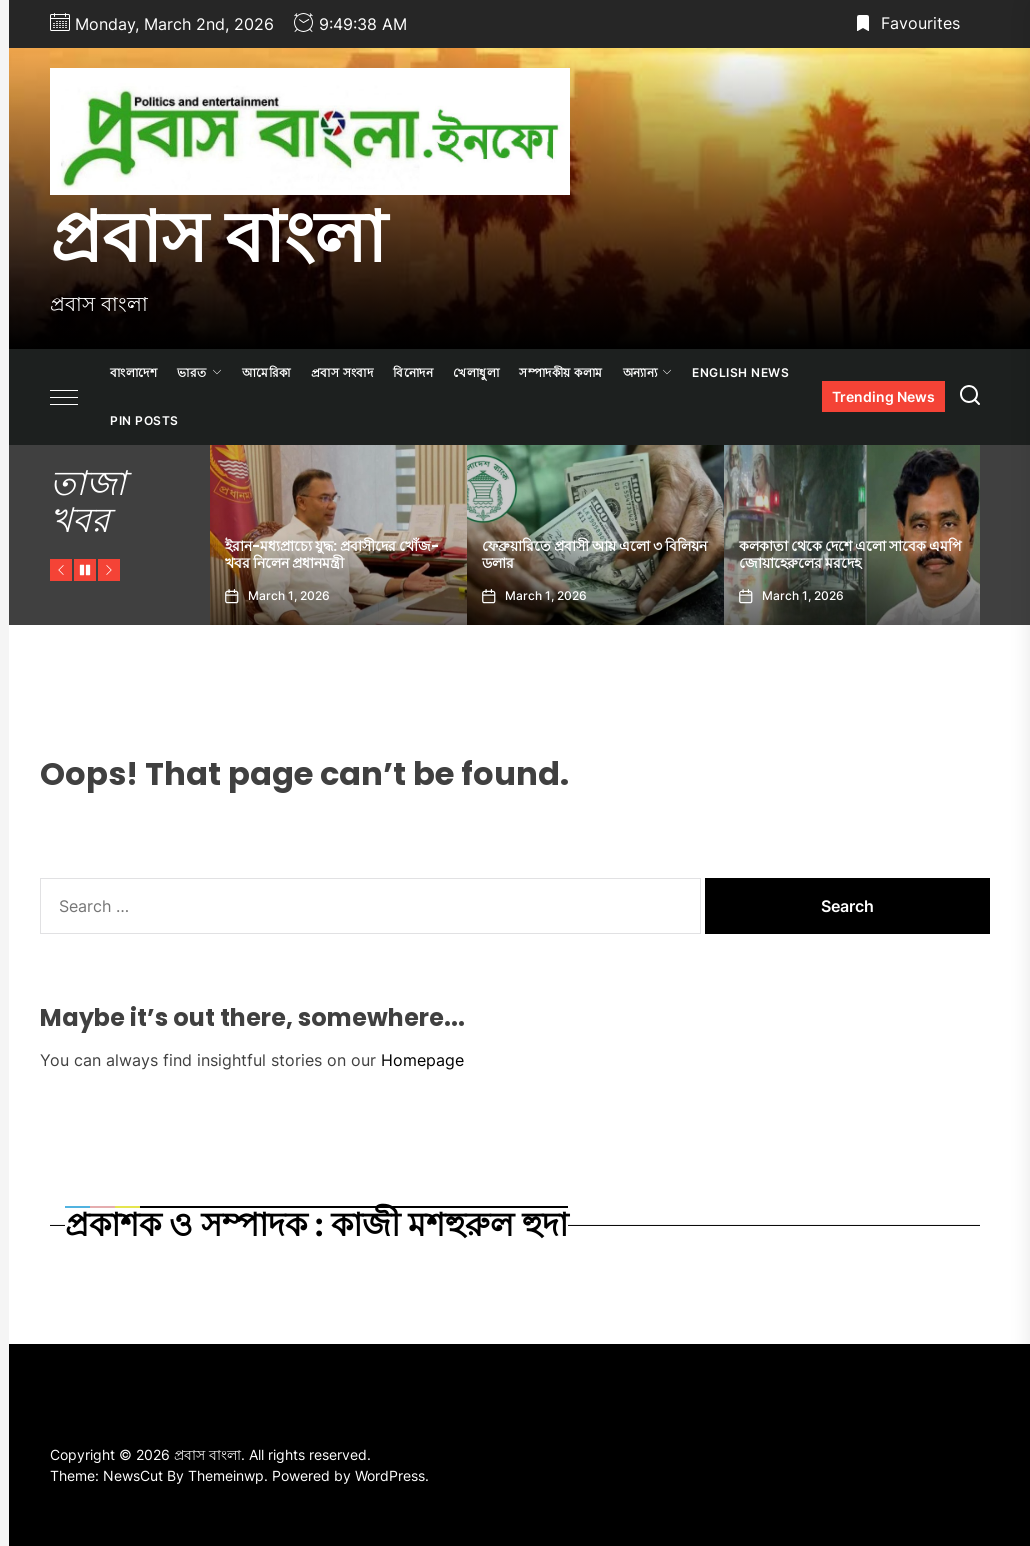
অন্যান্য (648, 372)
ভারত (199, 372)
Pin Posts (144, 420)
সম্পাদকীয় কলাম (561, 372)
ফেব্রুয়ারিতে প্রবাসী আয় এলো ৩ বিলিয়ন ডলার (594, 554)
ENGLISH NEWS (740, 372)
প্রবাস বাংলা (218, 237)
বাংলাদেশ (133, 372)
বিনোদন (413, 372)
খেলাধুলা (476, 372)
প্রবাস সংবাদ (342, 372)
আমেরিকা (266, 372)
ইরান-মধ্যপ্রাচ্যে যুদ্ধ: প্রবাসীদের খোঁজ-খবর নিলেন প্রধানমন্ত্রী (332, 554)
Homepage (422, 1060)
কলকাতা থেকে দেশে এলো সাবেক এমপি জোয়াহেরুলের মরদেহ (850, 554)
